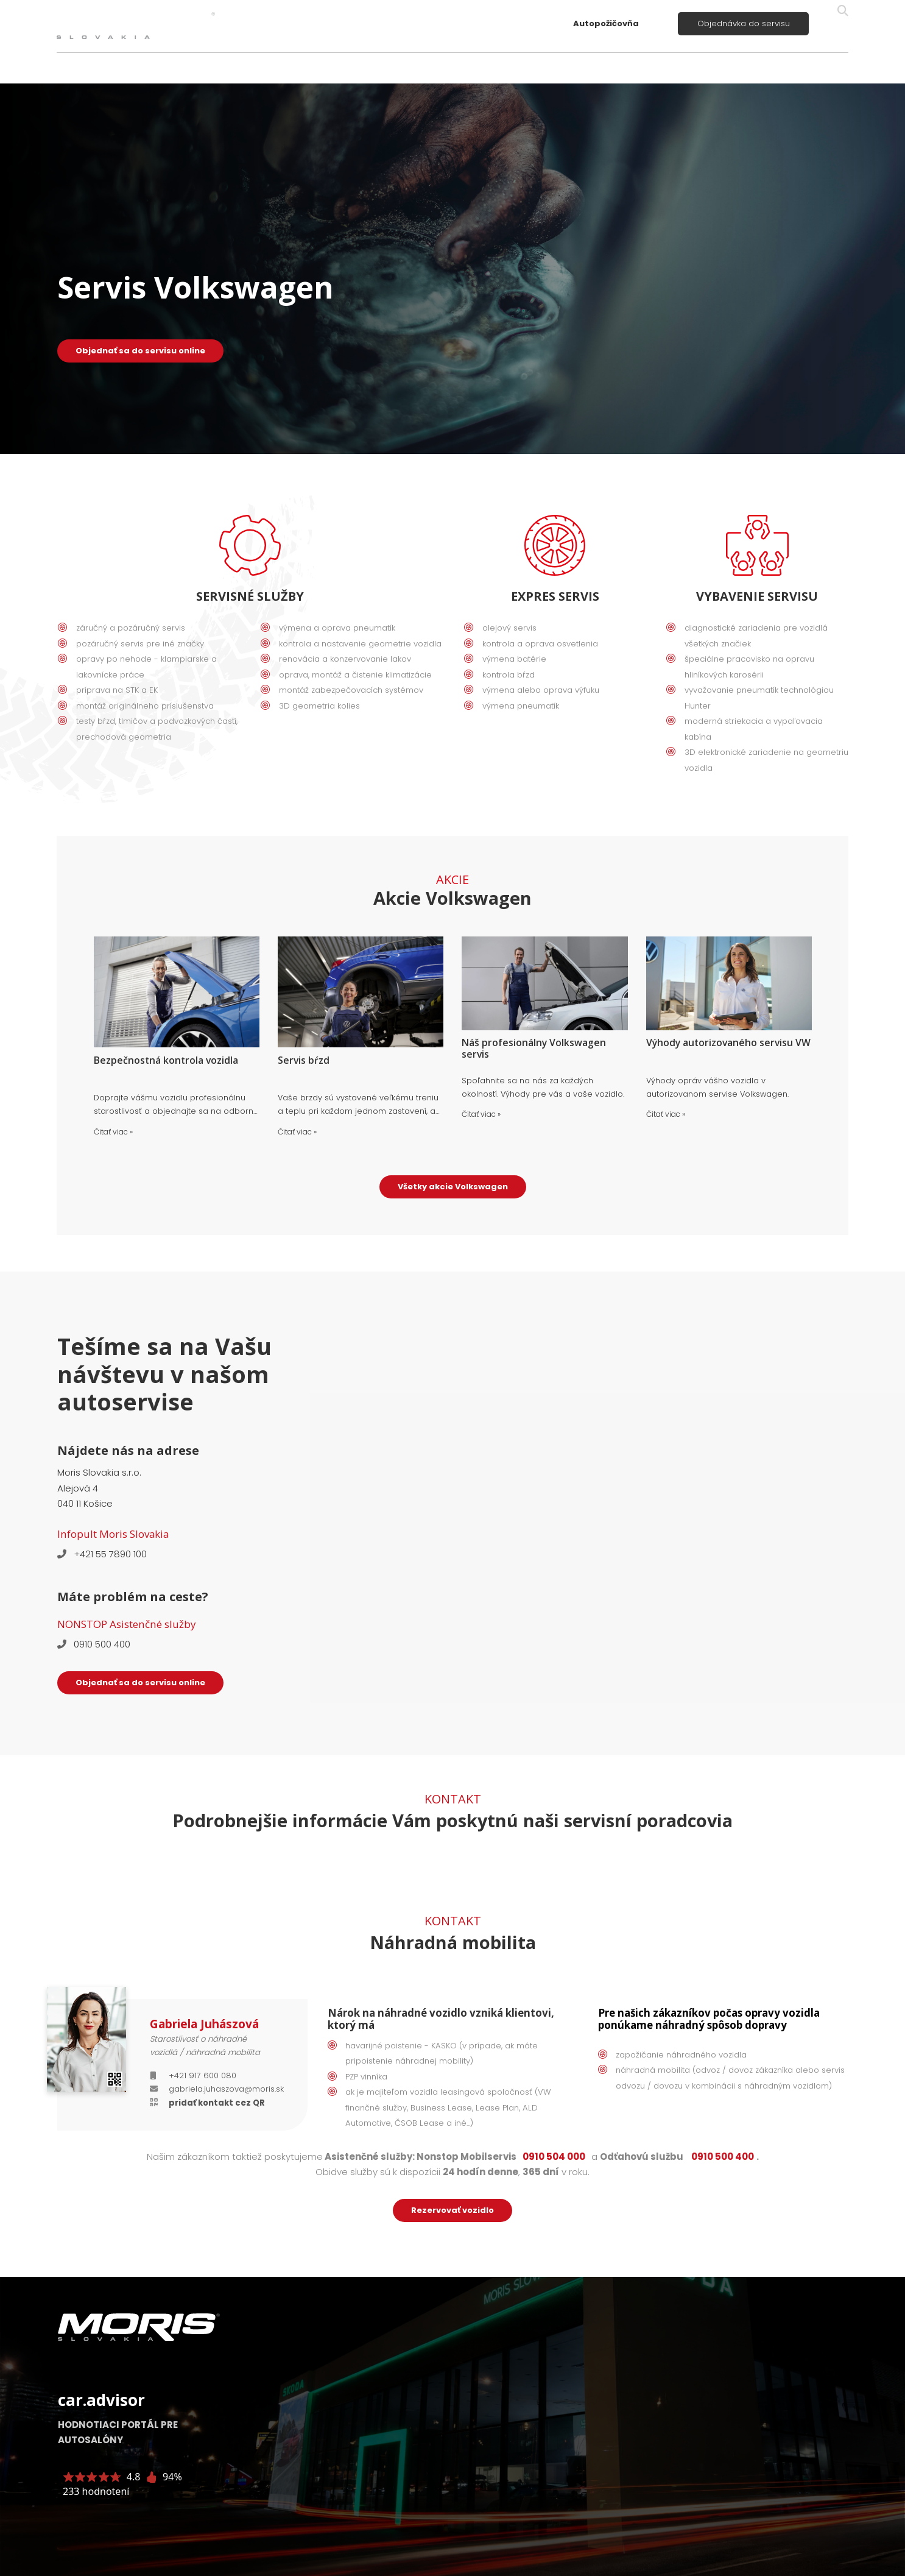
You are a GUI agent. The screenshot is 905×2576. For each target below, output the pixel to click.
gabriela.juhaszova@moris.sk (226, 2089)
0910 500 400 (102, 1644)
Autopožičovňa (606, 23)
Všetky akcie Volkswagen (453, 1186)
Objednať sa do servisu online (140, 350)
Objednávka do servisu (743, 23)
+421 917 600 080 (202, 2075)
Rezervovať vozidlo (452, 2210)
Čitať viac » (113, 1132)
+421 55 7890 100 (110, 1554)
